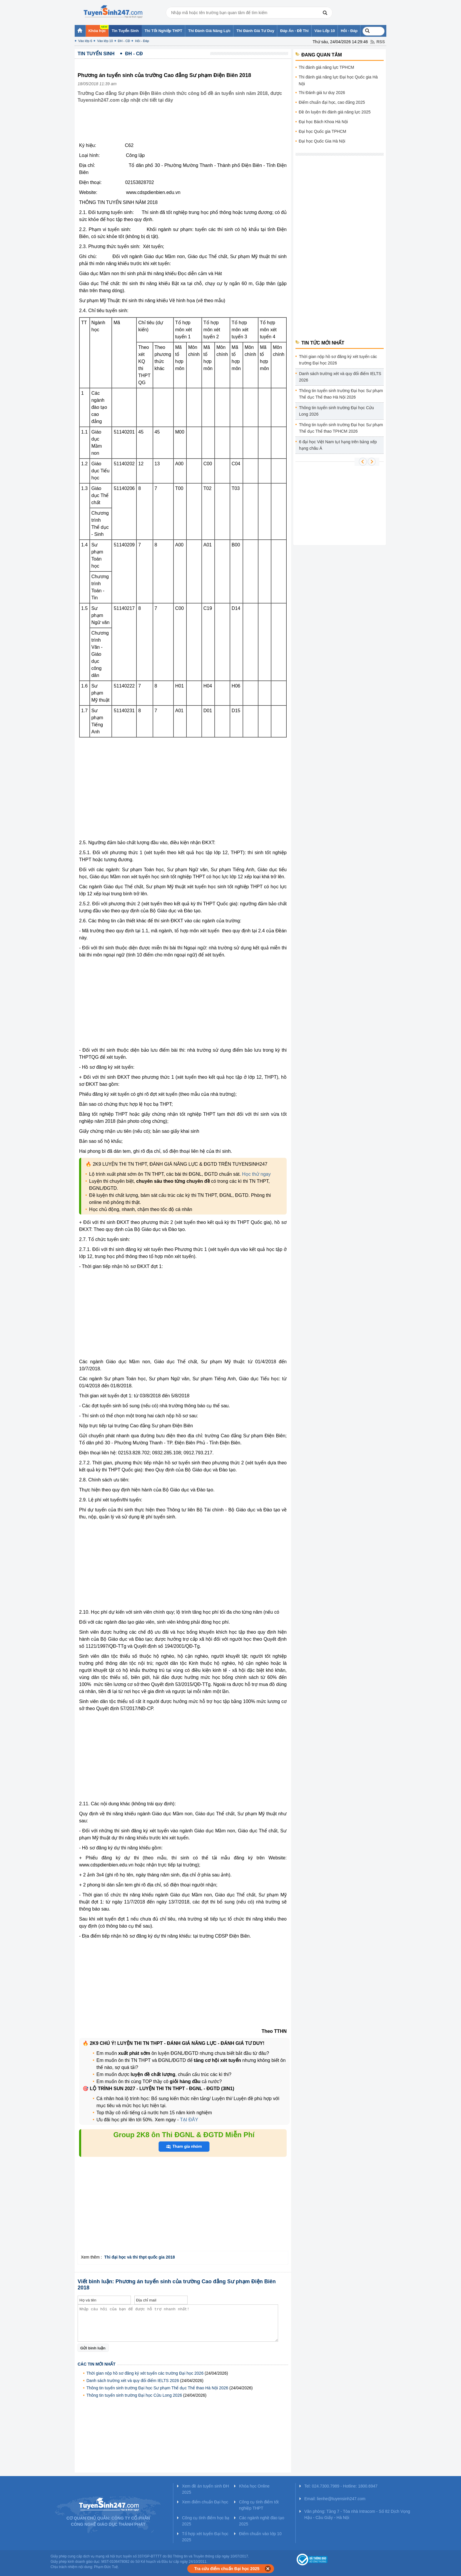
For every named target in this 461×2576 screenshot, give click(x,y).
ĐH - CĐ (124, 41)
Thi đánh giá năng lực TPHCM (326, 67)
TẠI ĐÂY (188, 2119)
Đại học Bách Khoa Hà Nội (323, 121)
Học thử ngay (256, 1174)
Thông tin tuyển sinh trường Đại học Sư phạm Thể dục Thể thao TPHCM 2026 (341, 428)
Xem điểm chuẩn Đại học (205, 2502)
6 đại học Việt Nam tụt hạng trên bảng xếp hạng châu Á (338, 445)
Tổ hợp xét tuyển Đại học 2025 (205, 2536)
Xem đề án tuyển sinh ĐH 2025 (205, 2489)
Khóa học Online (254, 2486)
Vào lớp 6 (85, 41)
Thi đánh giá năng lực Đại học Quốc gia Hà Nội (338, 80)
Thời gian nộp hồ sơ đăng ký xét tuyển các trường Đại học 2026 (144, 2373)
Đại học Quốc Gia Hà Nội (322, 141)
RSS (380, 41)
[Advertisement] (185, 127)
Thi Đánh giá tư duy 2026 (322, 92)
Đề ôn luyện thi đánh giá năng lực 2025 (335, 112)
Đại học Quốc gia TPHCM (322, 131)
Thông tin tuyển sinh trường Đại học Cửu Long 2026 (134, 2395)
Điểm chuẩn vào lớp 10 (260, 2533)
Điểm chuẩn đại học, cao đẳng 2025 (332, 102)
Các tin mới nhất (97, 2364)
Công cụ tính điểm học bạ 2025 (205, 2520)
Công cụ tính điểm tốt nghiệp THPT (259, 2505)
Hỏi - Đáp (142, 41)
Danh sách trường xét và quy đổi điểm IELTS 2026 (132, 2380)
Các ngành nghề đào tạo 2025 (261, 2520)
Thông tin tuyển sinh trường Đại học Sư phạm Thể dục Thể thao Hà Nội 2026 (157, 2388)
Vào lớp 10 (105, 41)
